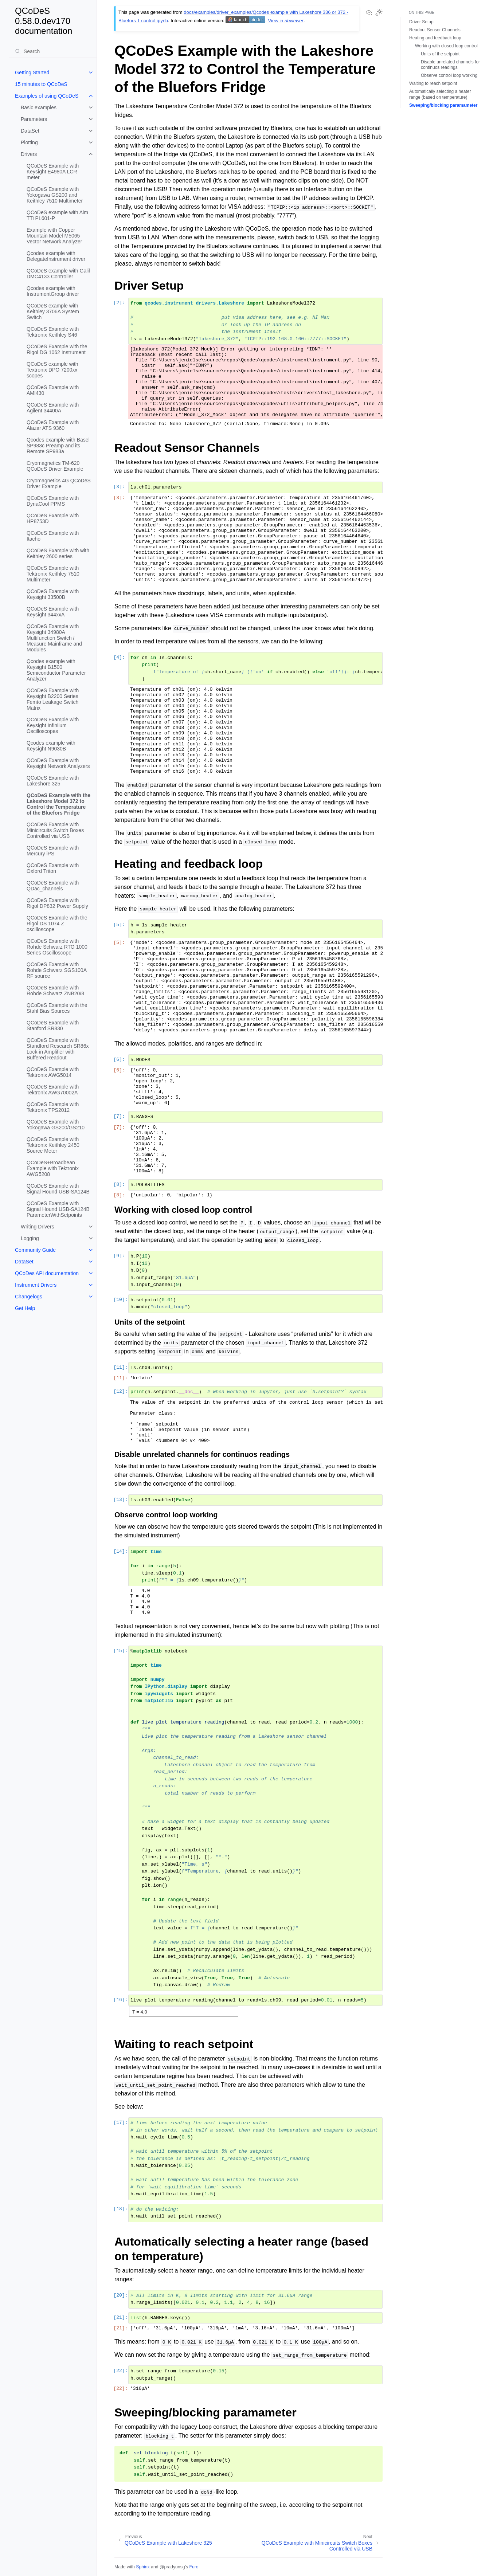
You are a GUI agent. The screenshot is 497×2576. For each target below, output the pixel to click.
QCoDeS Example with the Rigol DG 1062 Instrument (57, 349)
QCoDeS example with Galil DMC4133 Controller (58, 273)
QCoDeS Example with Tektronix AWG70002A (53, 1089)
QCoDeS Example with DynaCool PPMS (53, 501)
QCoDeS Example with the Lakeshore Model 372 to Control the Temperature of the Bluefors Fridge (58, 804)
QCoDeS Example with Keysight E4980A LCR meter (53, 171)
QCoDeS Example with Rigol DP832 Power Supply (57, 903)
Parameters (34, 119)
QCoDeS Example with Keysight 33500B (53, 594)
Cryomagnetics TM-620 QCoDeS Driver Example (55, 466)
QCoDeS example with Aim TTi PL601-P (57, 215)
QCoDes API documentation (47, 1273)
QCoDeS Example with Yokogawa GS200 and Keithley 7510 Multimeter (55, 195)
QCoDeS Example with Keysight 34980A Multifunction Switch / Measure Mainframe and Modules (54, 637)
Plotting (29, 142)
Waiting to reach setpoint (433, 83)
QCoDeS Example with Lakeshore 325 (53, 781)
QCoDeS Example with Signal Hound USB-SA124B (58, 1189)
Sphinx (142, 2566)
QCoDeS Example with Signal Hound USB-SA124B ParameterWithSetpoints (58, 1209)
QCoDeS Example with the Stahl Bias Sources (57, 1008)
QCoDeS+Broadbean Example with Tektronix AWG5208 (53, 1168)
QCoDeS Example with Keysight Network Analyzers (58, 763)
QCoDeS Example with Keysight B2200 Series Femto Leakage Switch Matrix (53, 699)
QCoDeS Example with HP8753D (53, 518)
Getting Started (32, 72)
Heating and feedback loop (435, 37)
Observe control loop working (449, 75)
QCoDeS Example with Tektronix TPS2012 (53, 1107)
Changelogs (28, 1296)
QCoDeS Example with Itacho (53, 536)
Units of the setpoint (440, 53)
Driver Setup (421, 21)
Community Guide (35, 1250)
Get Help (25, 1308)
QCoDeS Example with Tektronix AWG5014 (53, 1072)
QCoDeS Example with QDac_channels (53, 885)
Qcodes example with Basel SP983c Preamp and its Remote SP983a (58, 445)
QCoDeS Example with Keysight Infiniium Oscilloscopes (53, 725)
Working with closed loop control (446, 45)
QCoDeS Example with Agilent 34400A (53, 407)
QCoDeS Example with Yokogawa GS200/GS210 (56, 1124)
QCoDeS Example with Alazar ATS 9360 (53, 425)
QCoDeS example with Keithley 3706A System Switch (53, 311)
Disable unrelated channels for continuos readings (450, 64)
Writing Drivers (37, 1227)
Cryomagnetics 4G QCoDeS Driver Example (59, 483)
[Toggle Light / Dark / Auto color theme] (379, 13)
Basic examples (38, 107)
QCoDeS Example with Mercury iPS (53, 850)
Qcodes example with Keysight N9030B (51, 746)
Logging (30, 1238)
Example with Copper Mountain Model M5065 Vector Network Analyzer (54, 235)
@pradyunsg (172, 2566)
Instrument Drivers (35, 1285)
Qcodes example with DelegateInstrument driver (56, 256)
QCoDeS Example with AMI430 (53, 390)
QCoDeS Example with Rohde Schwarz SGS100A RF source (56, 970)
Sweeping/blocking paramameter (443, 105)
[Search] (53, 51)
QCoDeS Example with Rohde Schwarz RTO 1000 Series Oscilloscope (57, 947)
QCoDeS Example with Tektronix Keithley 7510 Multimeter (53, 574)
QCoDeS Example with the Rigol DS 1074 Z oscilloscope (57, 923)
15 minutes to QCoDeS (41, 84)
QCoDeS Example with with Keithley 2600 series (58, 553)
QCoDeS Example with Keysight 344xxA (53, 611)
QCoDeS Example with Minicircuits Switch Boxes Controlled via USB (55, 830)
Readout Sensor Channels (435, 29)
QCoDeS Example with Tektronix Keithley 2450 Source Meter (53, 1145)
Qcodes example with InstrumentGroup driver (53, 291)
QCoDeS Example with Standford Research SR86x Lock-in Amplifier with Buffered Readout (58, 1048)
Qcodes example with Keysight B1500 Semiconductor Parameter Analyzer (56, 670)
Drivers (29, 154)
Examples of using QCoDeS (46, 96)
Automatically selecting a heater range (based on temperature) (440, 94)
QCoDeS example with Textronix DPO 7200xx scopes (52, 370)
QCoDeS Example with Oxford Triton (53, 868)
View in (286, 20)
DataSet (30, 131)
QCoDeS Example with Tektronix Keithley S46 (53, 332)
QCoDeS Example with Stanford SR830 (53, 1025)
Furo (193, 2566)
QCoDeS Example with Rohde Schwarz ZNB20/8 (55, 990)
